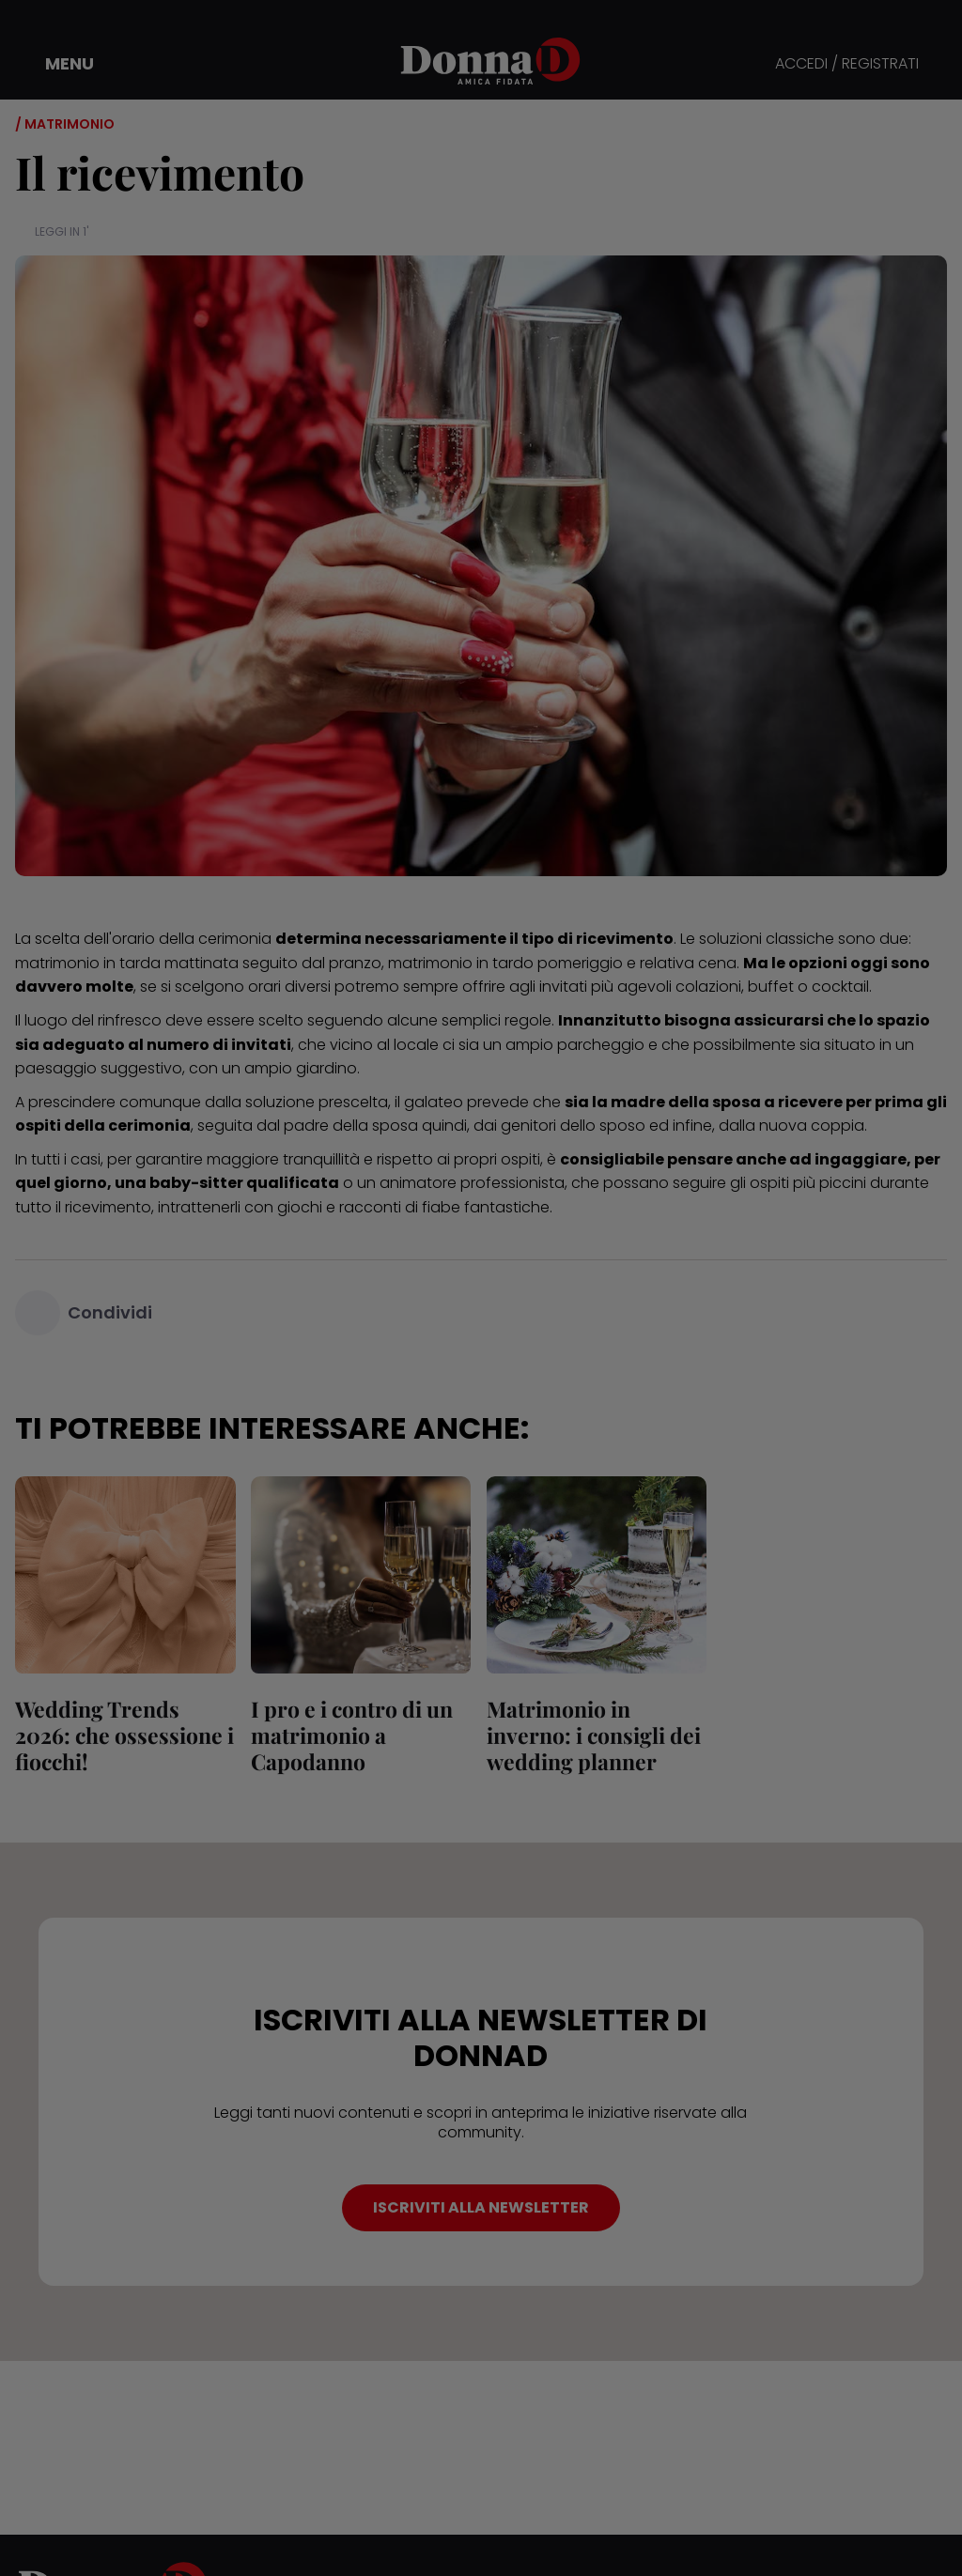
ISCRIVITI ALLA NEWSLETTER (481, 2207)
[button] (56, 64)
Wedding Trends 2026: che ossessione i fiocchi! (124, 1735)
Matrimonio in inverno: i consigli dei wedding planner (593, 1735)
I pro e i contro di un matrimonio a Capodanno (352, 1735)
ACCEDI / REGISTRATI (847, 64)
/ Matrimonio (65, 124)
